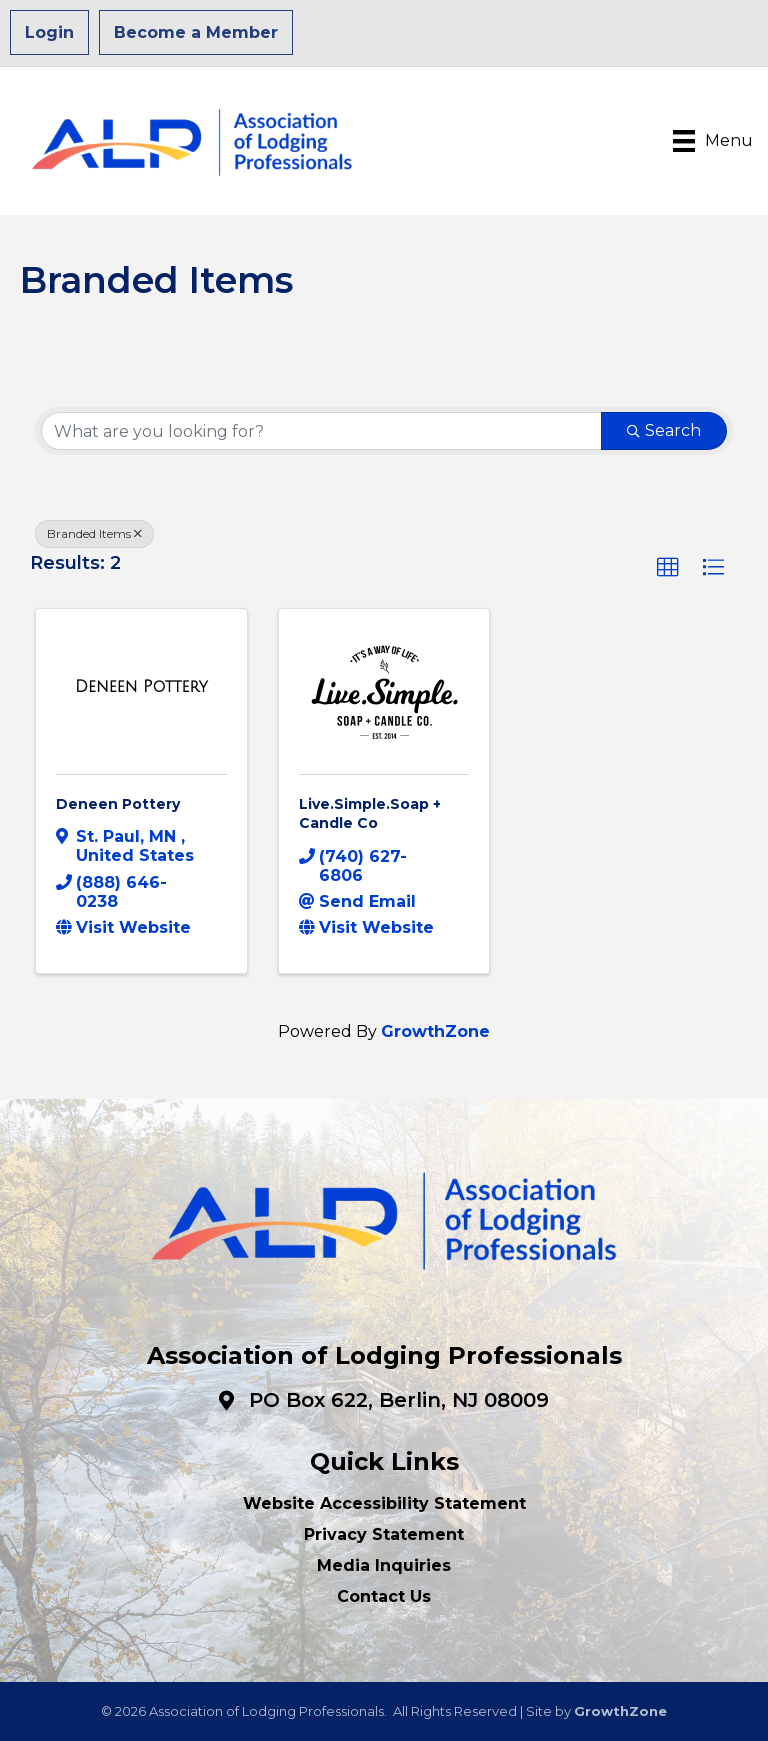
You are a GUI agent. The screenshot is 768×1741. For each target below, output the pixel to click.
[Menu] (713, 141)
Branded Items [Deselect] (94, 533)
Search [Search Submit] (664, 430)
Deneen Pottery (118, 804)
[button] (668, 568)
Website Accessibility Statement (384, 1503)
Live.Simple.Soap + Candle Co (370, 814)
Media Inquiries (384, 1565)
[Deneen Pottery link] (141, 687)
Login (49, 32)
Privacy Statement (384, 1534)
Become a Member (196, 32)
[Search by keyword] (321, 431)
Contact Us (384, 1596)
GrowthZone (435, 1031)
